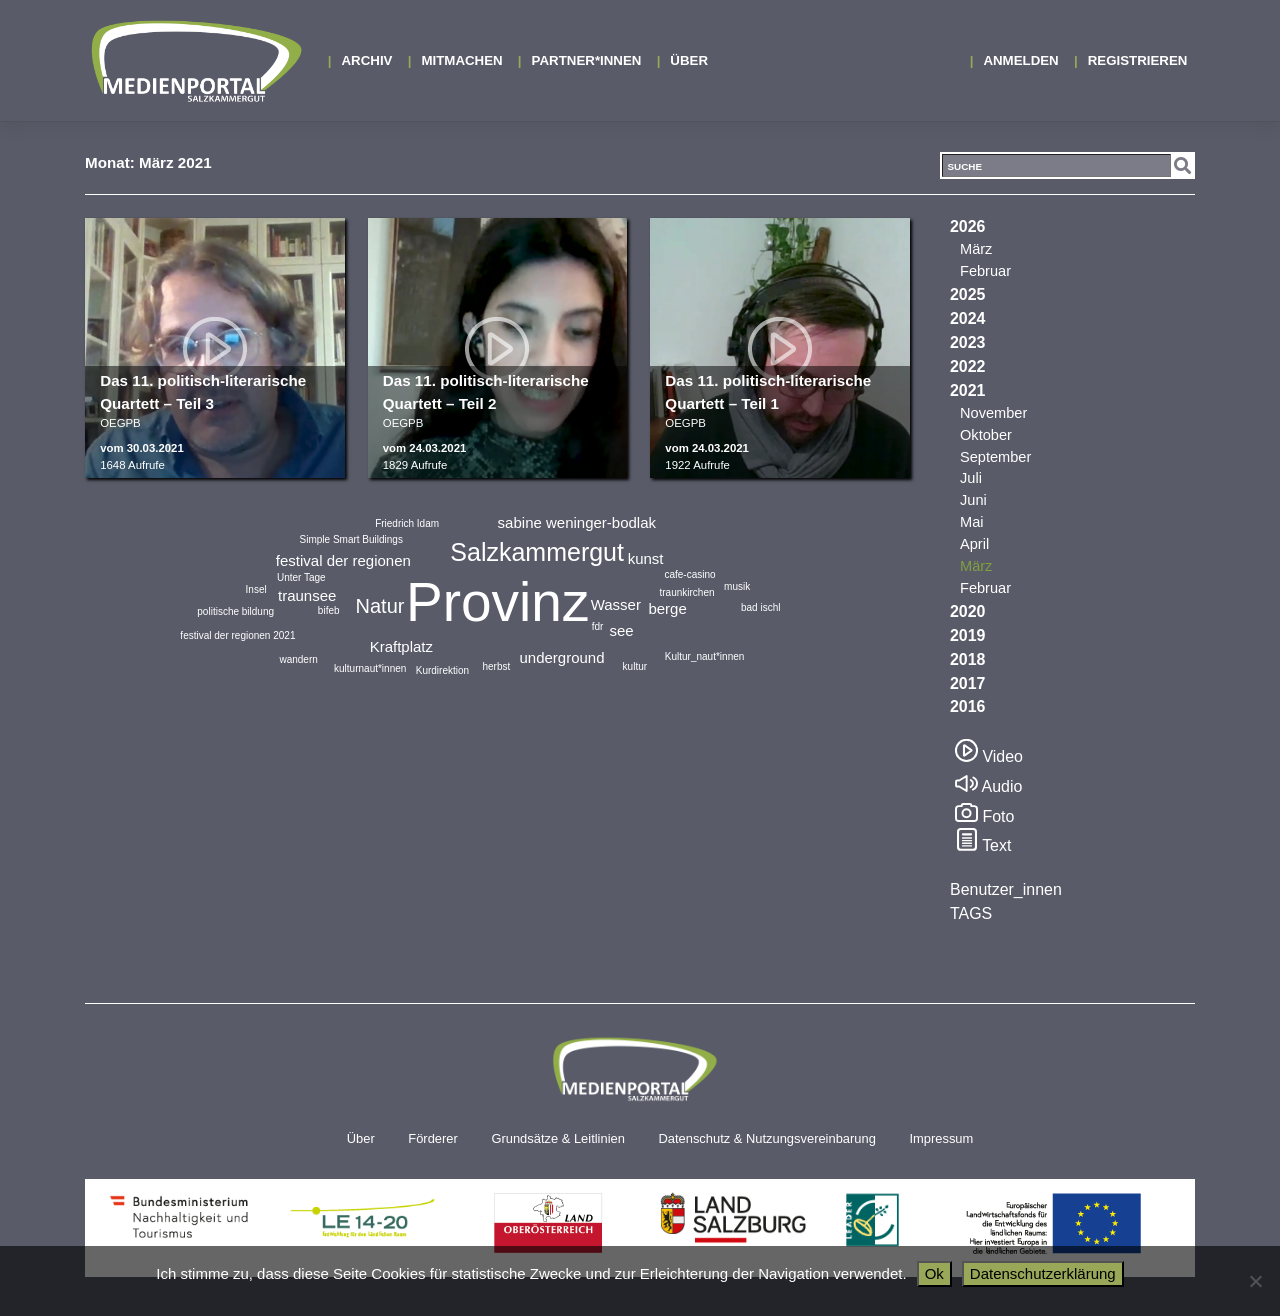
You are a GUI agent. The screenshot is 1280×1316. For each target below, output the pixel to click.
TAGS (971, 913)
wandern (298, 659)
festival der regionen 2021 (237, 635)
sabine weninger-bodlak (577, 522)
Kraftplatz (401, 646)
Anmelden (1020, 60)
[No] (1255, 1281)
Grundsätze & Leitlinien (557, 1138)
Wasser (616, 604)
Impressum (941, 1138)
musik (737, 586)
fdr (598, 626)
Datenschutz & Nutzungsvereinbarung (766, 1138)
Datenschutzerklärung (1043, 1273)
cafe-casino (689, 574)
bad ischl (760, 607)
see (621, 630)
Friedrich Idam (407, 523)
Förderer (433, 1138)
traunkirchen (686, 592)
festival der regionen (343, 560)
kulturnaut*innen (370, 668)
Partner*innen (587, 60)
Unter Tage (301, 577)
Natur (380, 606)
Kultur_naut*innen (705, 656)
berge (667, 608)
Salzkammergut (537, 552)
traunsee (307, 595)
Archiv (367, 60)
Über (689, 60)
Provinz (497, 602)
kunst (646, 558)
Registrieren (1138, 60)
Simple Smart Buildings (351, 539)
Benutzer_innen (1006, 889)
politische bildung (235, 611)
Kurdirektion (442, 670)
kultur (635, 666)
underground (561, 657)
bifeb (329, 610)
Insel (256, 589)
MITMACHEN (461, 60)
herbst (496, 666)
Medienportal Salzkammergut (195, 61)
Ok (934, 1273)
